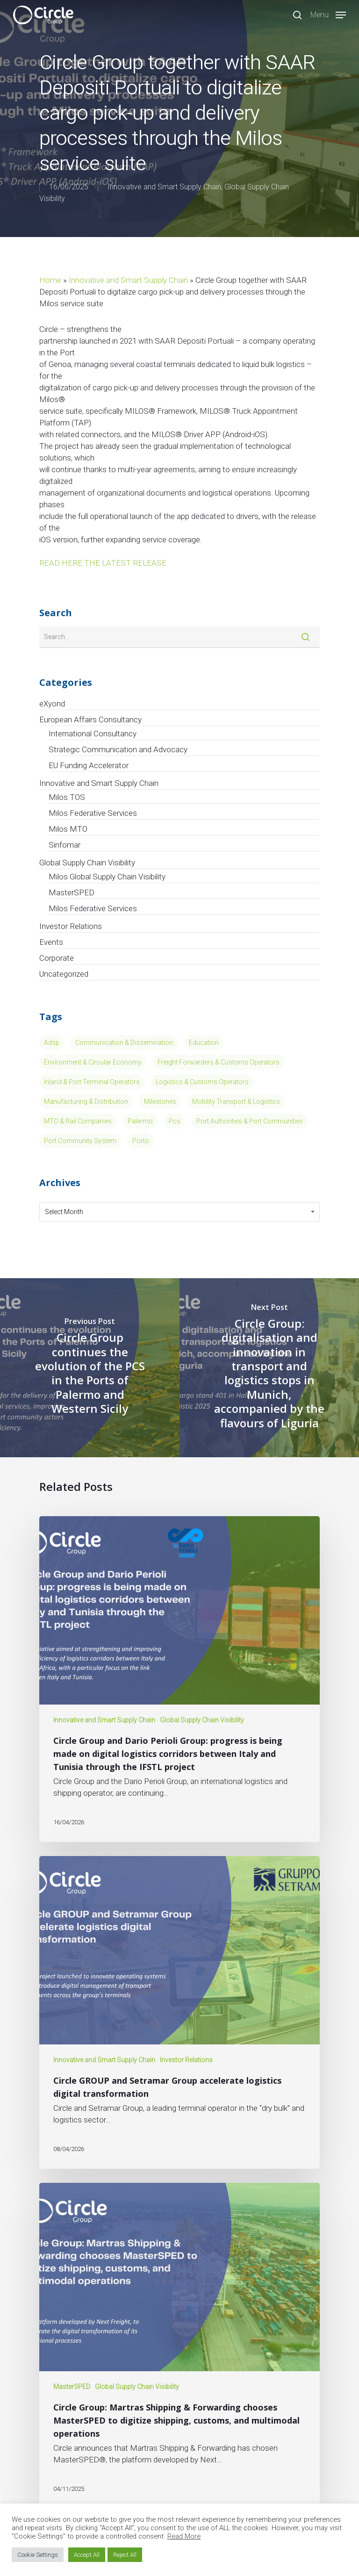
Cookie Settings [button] (37, 2554)
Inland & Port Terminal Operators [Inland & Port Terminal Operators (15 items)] (92, 1082)
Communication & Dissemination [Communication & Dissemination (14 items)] (124, 1042)
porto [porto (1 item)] (140, 1140)
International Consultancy (92, 733)
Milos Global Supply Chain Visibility (107, 876)
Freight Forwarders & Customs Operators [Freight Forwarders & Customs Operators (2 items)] (219, 1062)
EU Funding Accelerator (89, 765)
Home (50, 280)
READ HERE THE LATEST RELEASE (102, 563)
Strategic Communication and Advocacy (118, 749)
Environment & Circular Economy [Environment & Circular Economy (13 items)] (93, 1062)
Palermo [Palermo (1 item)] (140, 1121)
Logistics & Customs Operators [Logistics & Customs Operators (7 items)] (202, 1082)
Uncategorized (63, 974)
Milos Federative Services (93, 813)
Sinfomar (64, 844)
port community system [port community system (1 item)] (80, 1140)
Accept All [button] (87, 2554)
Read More (184, 2536)
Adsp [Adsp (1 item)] (51, 1042)
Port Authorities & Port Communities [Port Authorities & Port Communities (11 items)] (249, 1121)
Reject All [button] (124, 2554)
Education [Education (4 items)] (204, 1042)
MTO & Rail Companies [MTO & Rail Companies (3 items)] (78, 1121)
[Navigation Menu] (328, 14)
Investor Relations (70, 926)
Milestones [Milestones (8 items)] (160, 1101)
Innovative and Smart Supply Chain (164, 186)
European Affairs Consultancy (90, 719)
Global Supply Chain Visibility (87, 862)
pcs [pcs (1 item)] (174, 1121)
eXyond (52, 703)
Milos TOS (67, 797)
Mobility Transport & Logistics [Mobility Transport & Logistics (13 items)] (236, 1101)
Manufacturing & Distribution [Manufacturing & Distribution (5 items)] (86, 1101)
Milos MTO (68, 829)
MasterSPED (71, 892)
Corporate (56, 958)
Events (51, 942)
